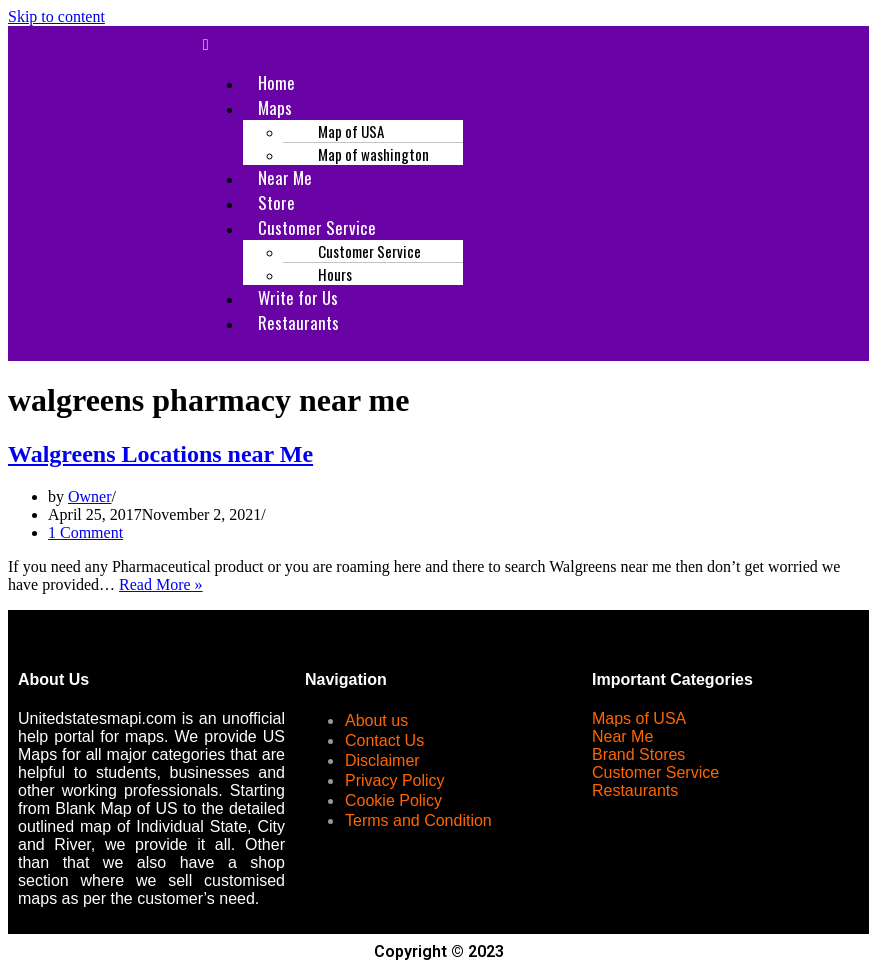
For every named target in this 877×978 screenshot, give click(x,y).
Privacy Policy (395, 780)
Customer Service (655, 772)
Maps (275, 107)
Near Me (622, 736)
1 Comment (85, 532)
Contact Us (384, 740)
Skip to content (56, 16)
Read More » (161, 584)
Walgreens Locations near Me (160, 454)
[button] (529, 45)
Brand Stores (638, 754)
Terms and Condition (418, 820)
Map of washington (373, 154)
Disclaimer (382, 760)
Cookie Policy (393, 800)
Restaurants (298, 322)
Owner (90, 496)
